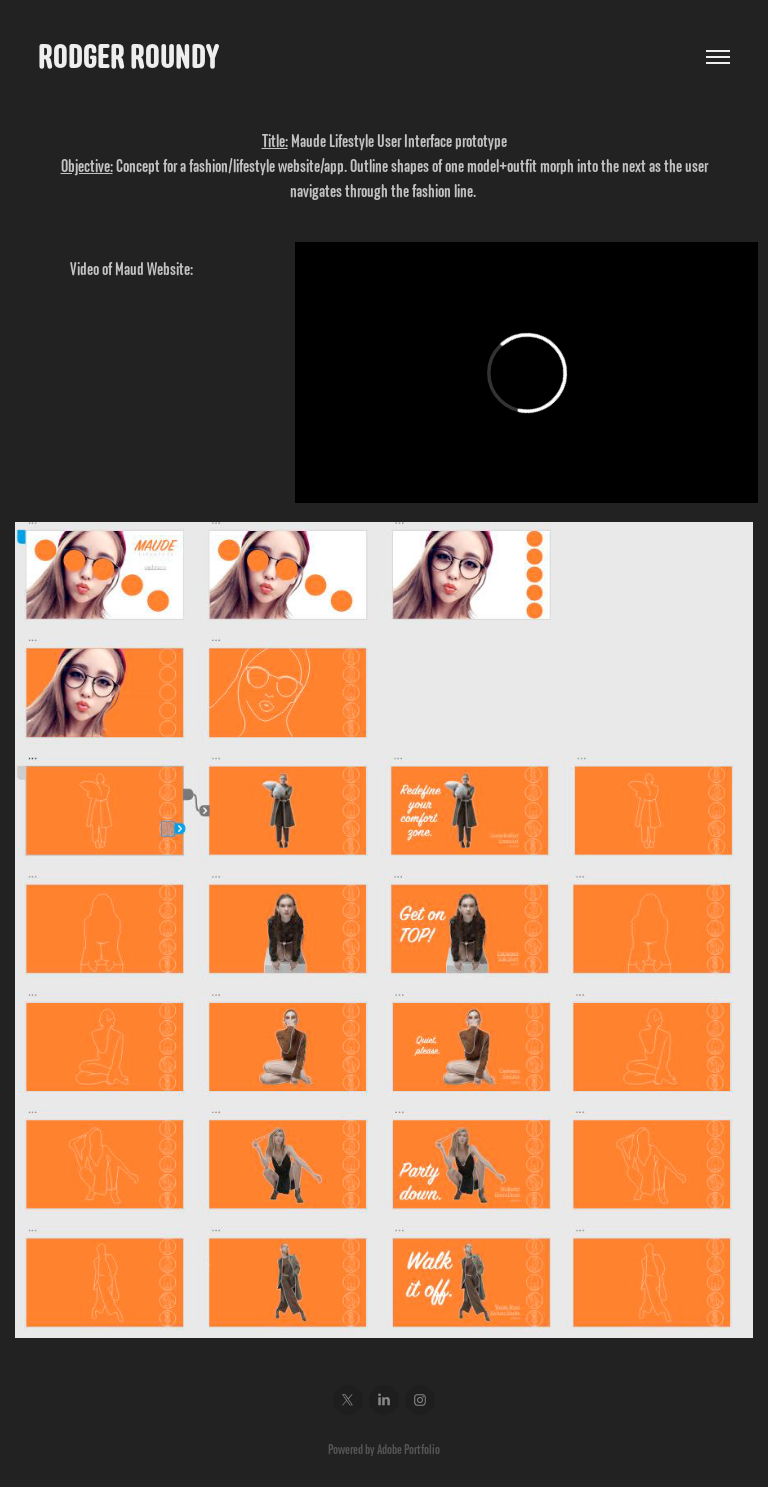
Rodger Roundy (128, 56)
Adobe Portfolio (408, 1449)
